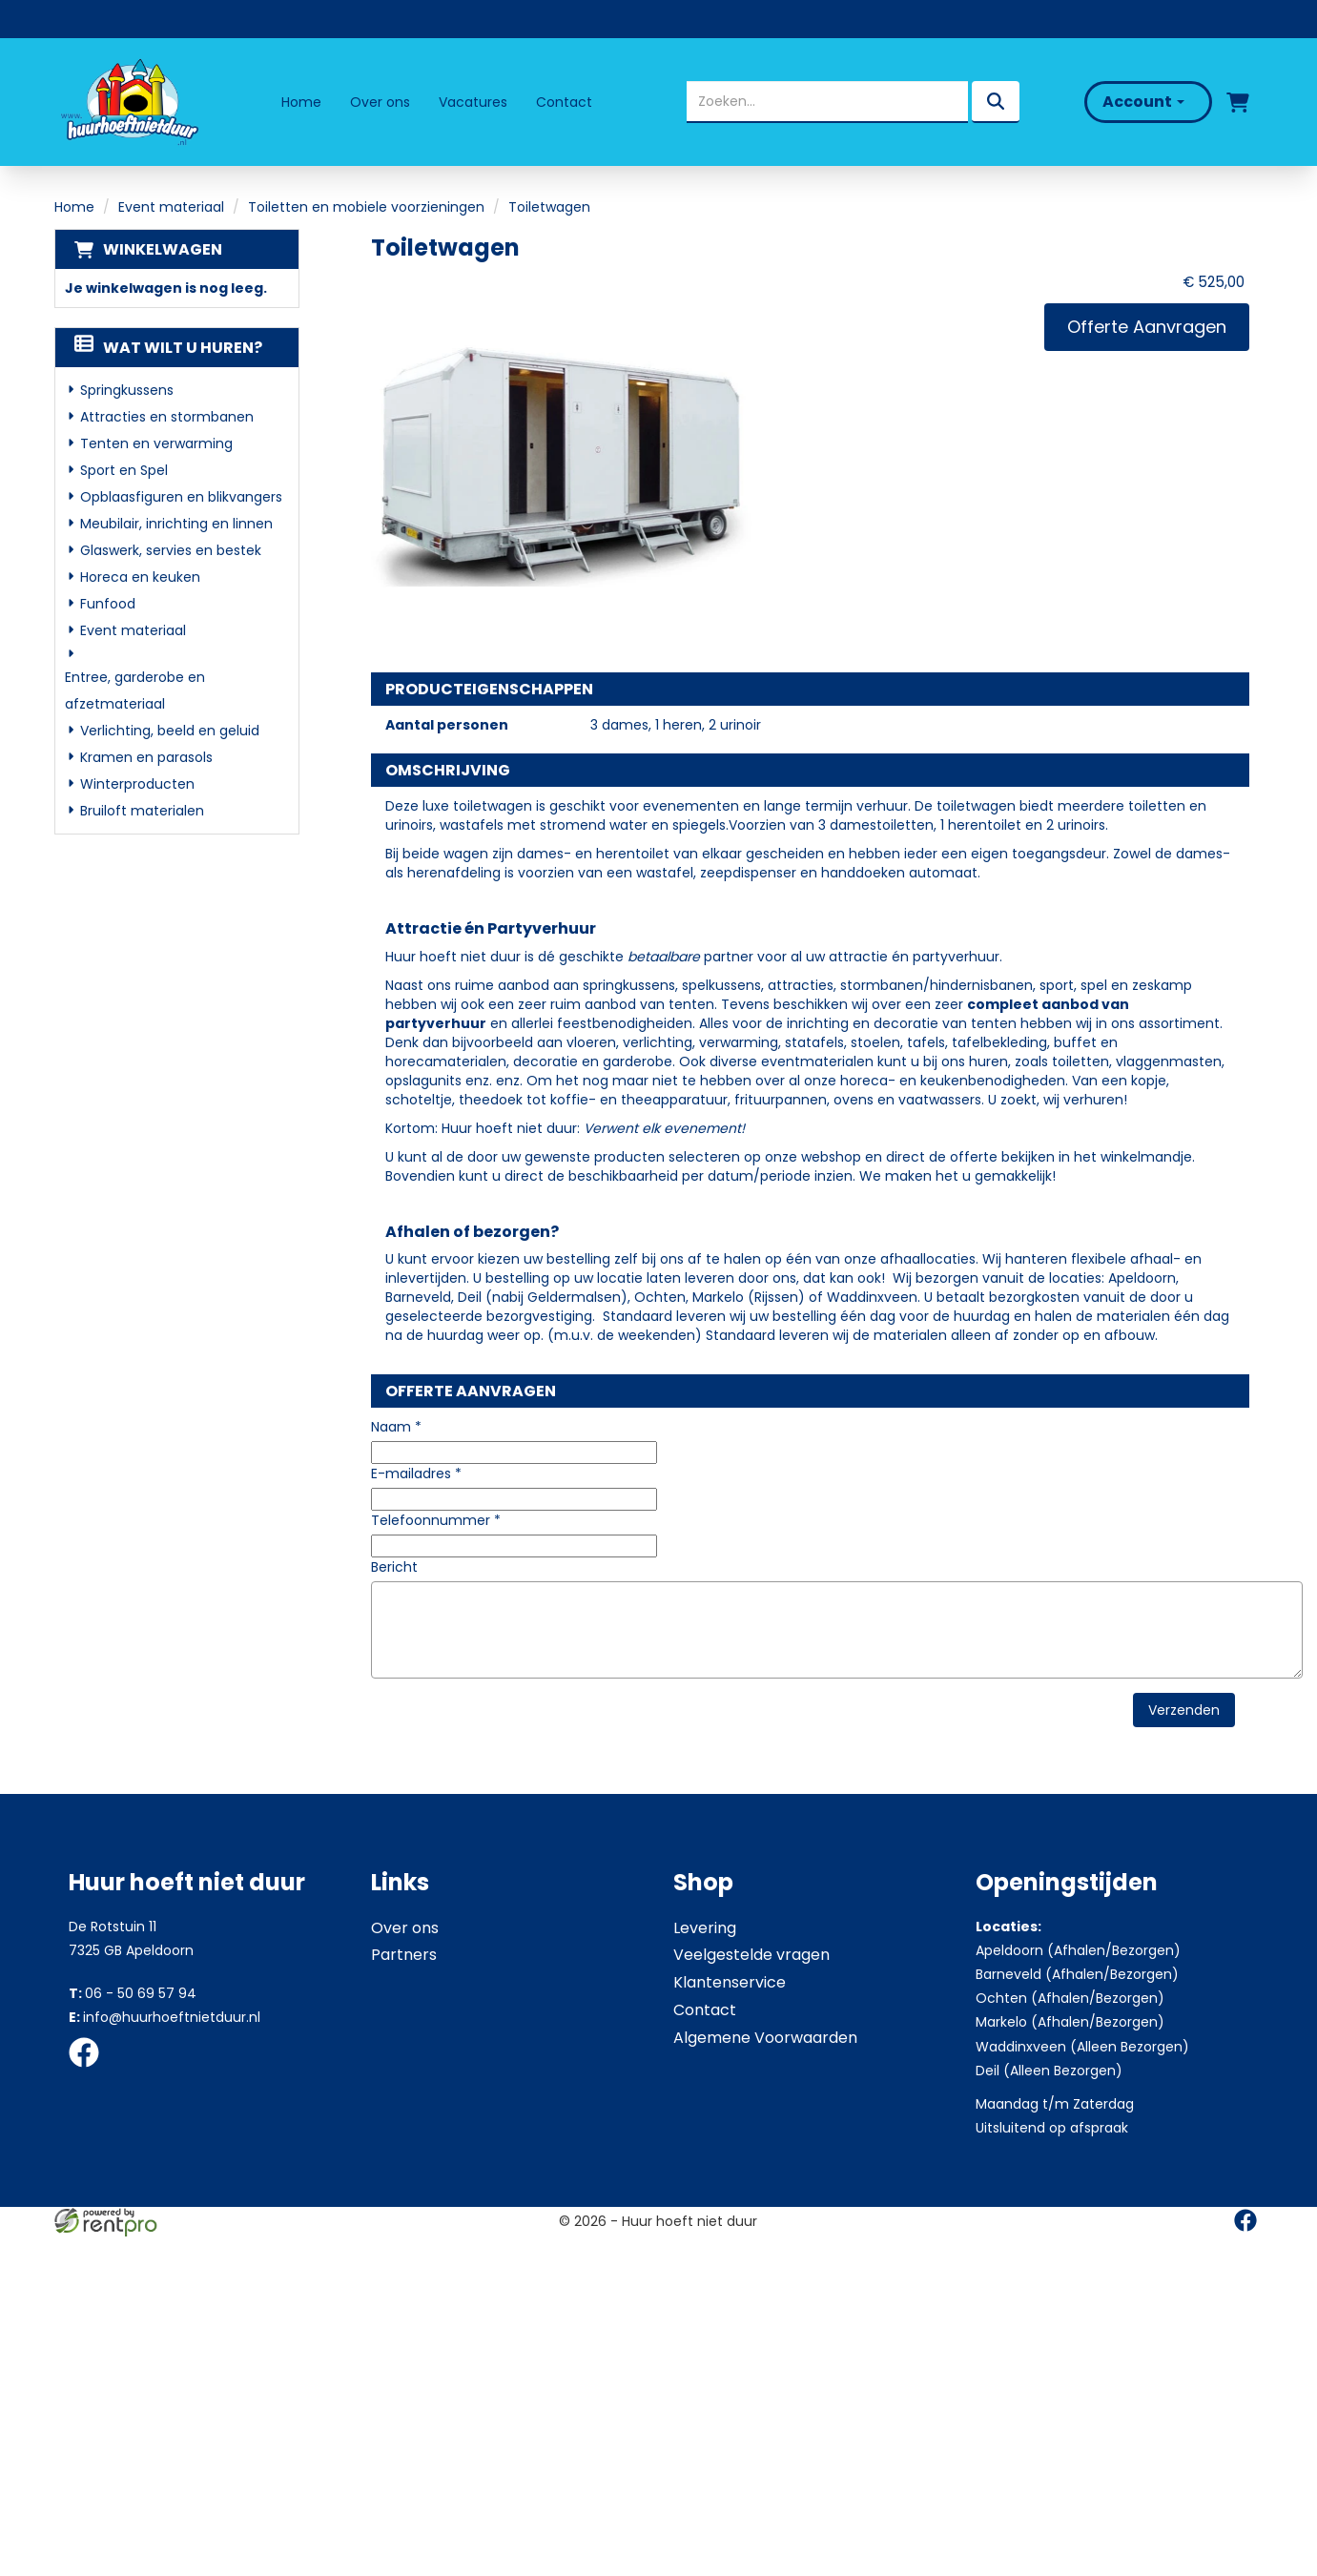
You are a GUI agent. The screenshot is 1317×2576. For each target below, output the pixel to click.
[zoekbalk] (827, 102)
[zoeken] (995, 102)
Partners (404, 1955)
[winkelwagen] (1237, 102)
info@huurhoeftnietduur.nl (164, 2017)
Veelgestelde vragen (751, 1955)
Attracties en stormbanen (167, 416)
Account (1143, 102)
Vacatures (473, 102)
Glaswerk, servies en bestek (170, 550)
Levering (704, 1928)
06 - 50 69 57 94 (132, 1993)
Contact (564, 102)
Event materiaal (171, 206)
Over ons (380, 102)
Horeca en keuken (140, 577)
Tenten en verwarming (156, 443)
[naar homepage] (127, 102)
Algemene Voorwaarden (765, 2038)
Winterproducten (137, 783)
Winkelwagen (162, 249)
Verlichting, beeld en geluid (169, 730)
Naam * (396, 1426)
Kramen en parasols (146, 757)
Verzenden (1184, 1710)
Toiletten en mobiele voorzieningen (366, 206)
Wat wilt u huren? (168, 348)
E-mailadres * (416, 1473)
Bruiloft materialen (142, 810)
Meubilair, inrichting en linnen (176, 523)
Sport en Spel (124, 470)
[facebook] (90, 2070)
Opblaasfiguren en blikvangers (181, 496)
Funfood (107, 603)
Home (301, 102)
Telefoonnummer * (436, 1520)
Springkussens (127, 390)
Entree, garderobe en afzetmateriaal (135, 690)
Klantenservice (729, 1982)
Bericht (394, 1567)
